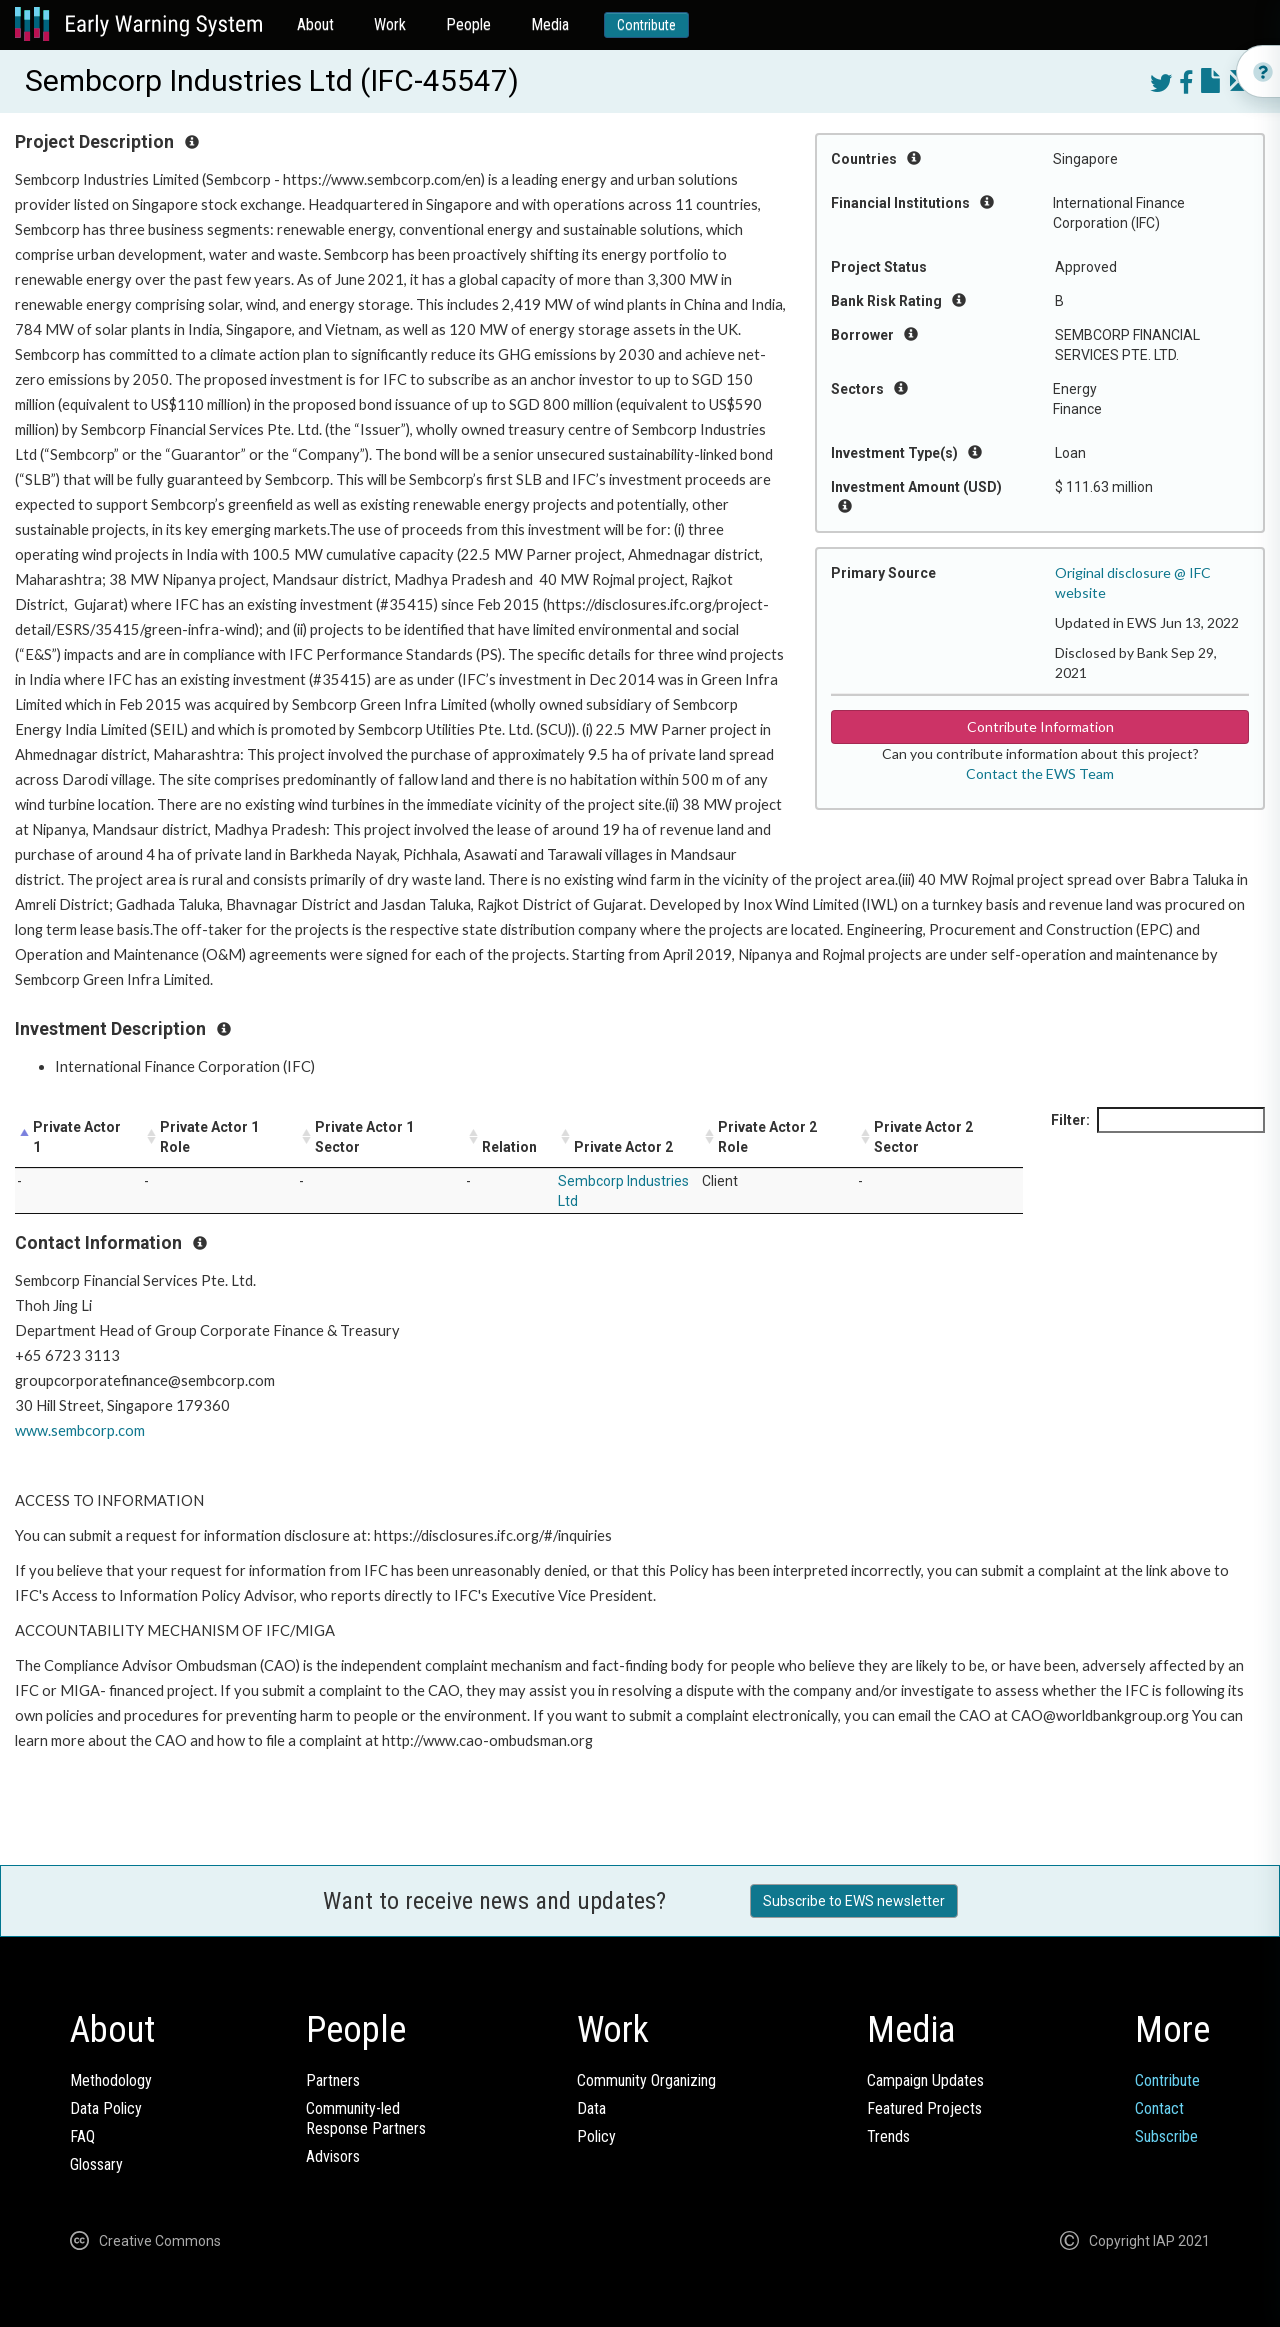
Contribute (646, 25)
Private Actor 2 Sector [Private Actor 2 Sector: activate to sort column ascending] (923, 1137)
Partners (333, 2080)
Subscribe (1166, 2136)
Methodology (111, 2080)
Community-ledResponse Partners (366, 2118)
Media (550, 24)
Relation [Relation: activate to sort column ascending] (509, 1147)
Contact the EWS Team (1040, 773)
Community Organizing (646, 2080)
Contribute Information (1040, 726)
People (468, 24)
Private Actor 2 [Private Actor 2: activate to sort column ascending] (623, 1147)
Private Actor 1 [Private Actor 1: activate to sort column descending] (77, 1137)
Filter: (1158, 1120)
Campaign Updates (925, 2080)
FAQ (82, 2136)
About (315, 24)
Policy (596, 2136)
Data (591, 2108)
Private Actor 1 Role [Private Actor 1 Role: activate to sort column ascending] (209, 1137)
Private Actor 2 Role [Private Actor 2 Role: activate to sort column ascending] (767, 1137)
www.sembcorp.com (80, 1430)
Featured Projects (924, 2108)
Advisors (333, 2156)
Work (390, 24)
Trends (888, 2136)
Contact (1159, 2108)
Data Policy (106, 2108)
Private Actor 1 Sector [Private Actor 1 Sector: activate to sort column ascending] (364, 1137)
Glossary (96, 2164)
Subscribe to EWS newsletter (854, 1901)
